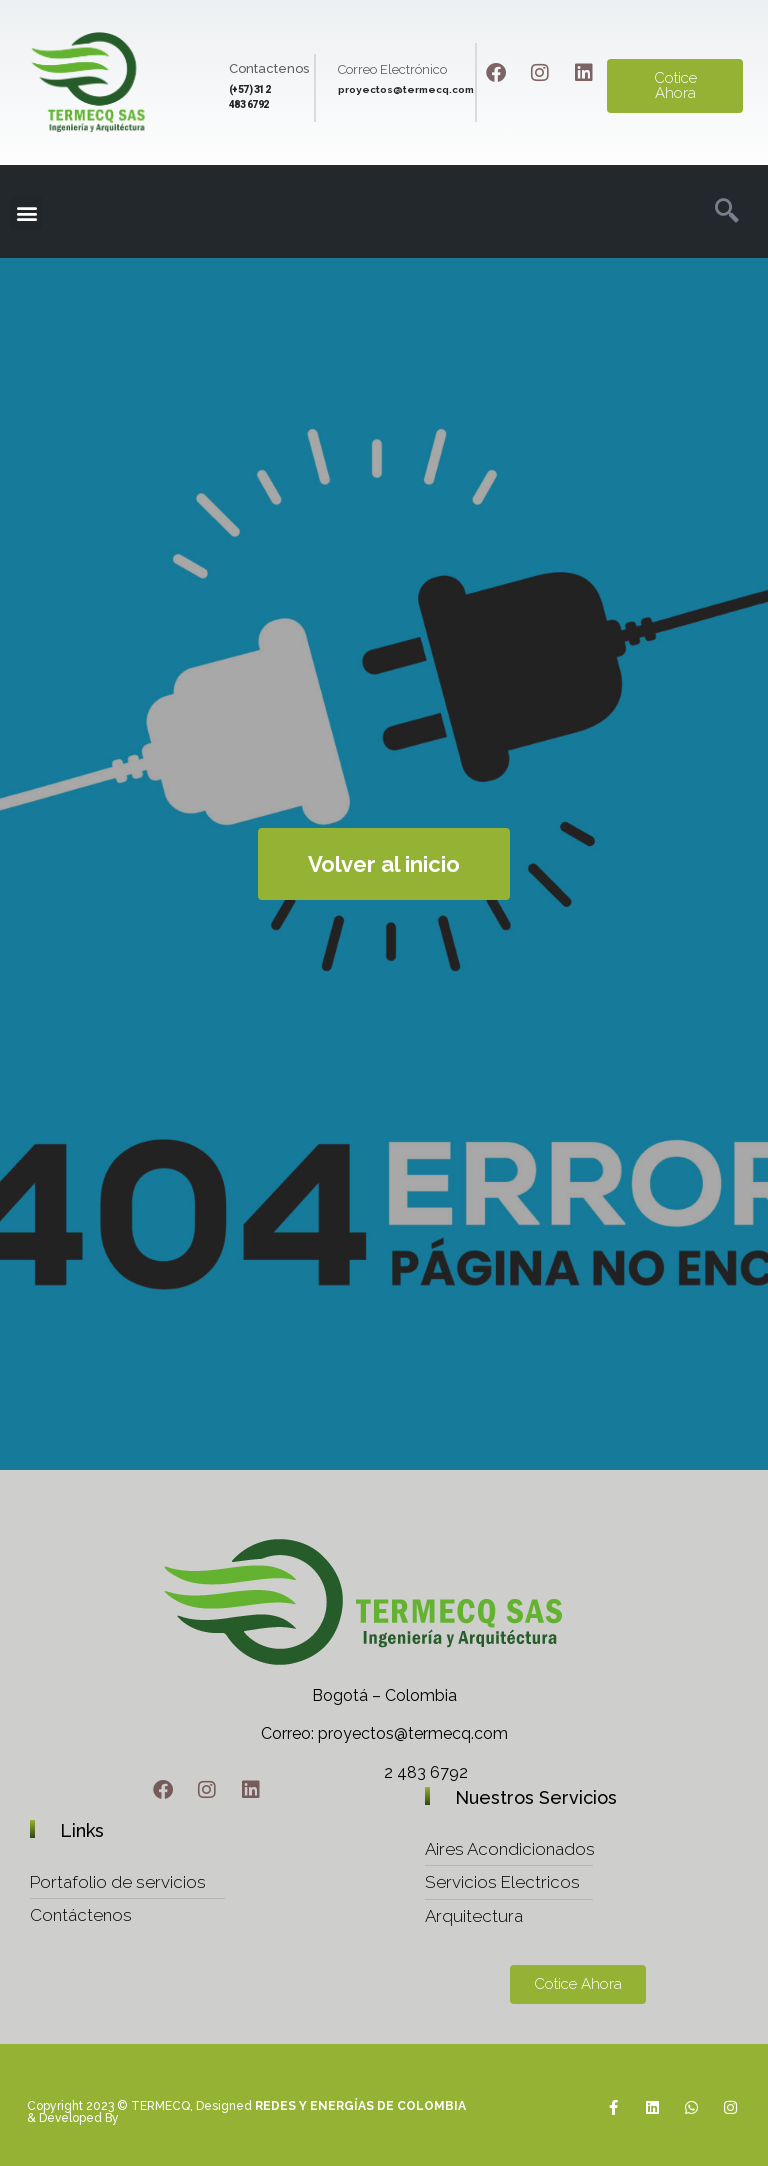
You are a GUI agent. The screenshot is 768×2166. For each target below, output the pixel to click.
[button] (26, 213)
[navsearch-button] (721, 213)
